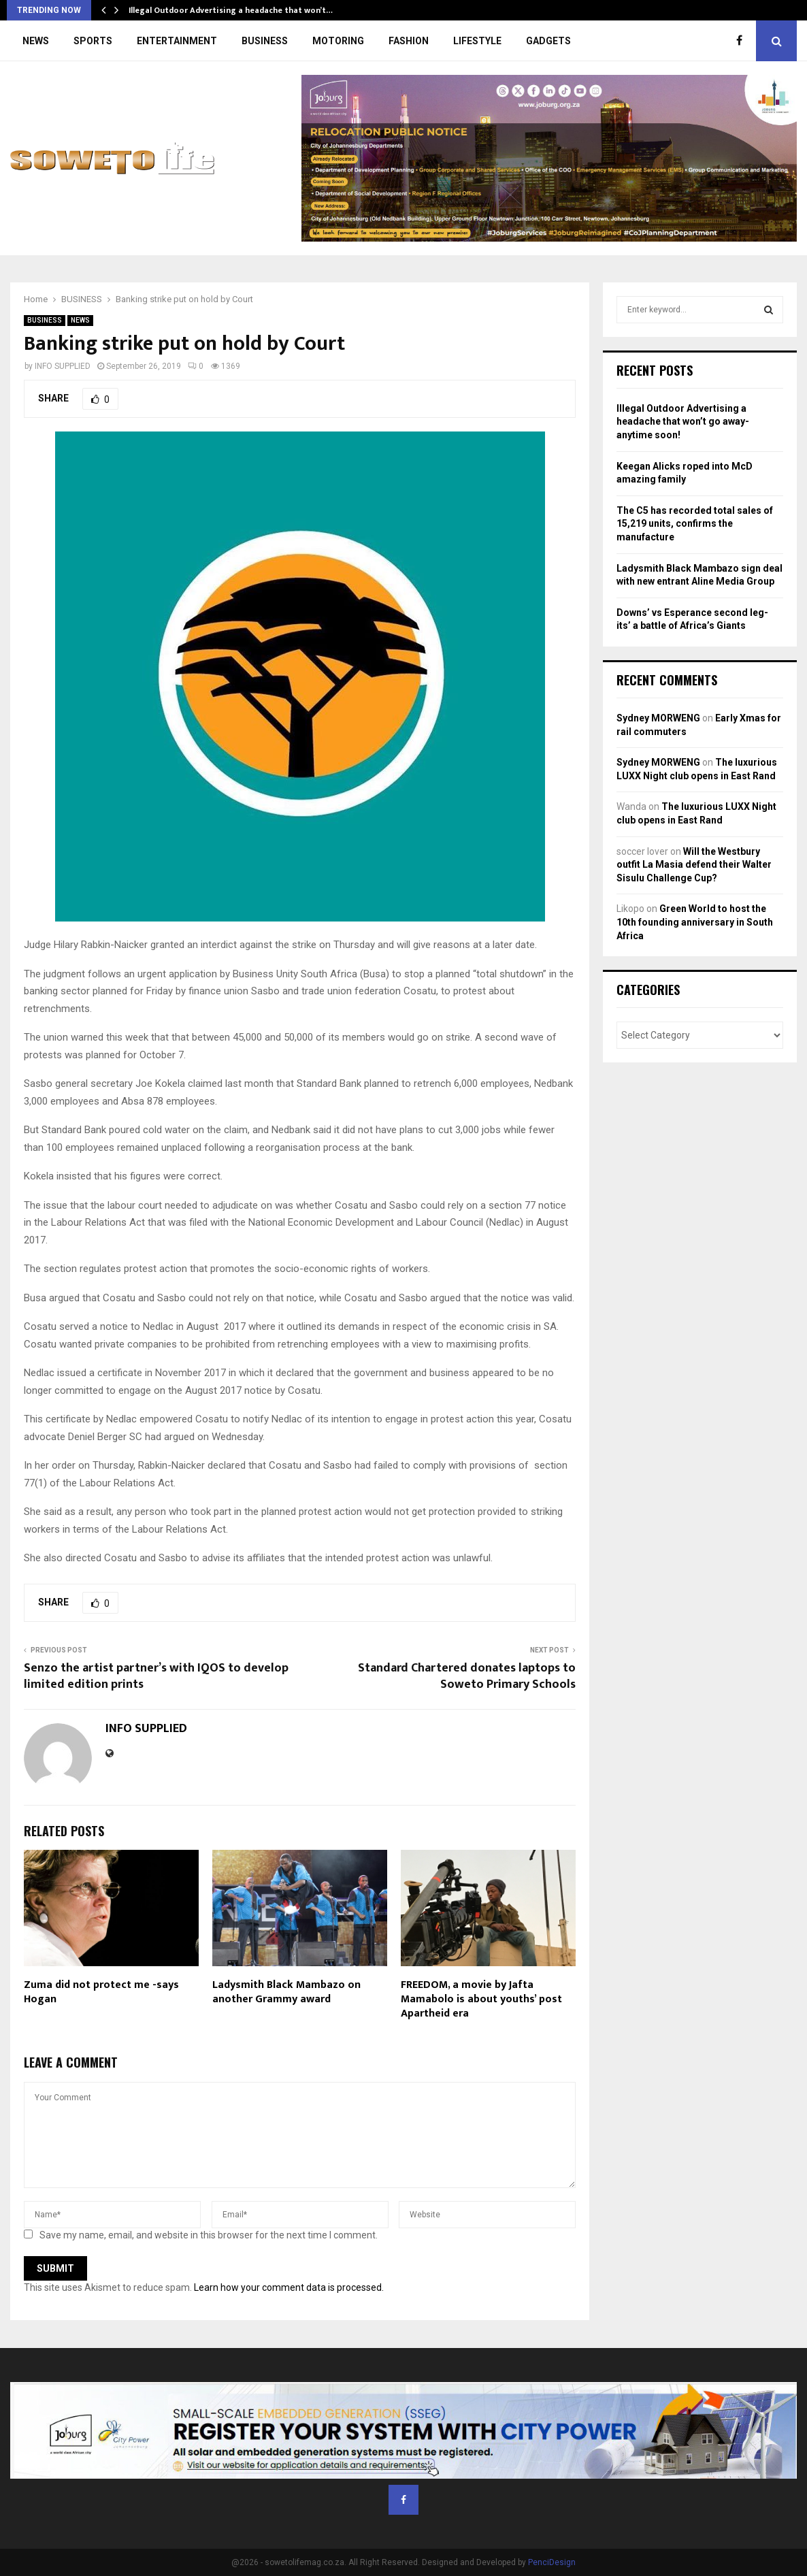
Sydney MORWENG (658, 718)
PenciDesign (552, 2562)
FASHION (409, 40)
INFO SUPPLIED (62, 366)
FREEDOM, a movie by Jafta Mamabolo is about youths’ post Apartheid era (481, 1999)
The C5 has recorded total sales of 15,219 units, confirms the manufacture (694, 523)
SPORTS (92, 40)
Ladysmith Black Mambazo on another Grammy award (286, 1992)
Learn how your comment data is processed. (289, 2287)
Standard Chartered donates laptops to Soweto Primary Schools (467, 1676)
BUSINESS (265, 40)
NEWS (35, 40)
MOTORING (338, 40)
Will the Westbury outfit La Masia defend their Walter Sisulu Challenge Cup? (694, 864)
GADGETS (548, 40)
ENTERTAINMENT (177, 40)
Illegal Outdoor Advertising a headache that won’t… (231, 10)
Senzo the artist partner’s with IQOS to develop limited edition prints (156, 1676)
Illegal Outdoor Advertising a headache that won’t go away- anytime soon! (682, 421)
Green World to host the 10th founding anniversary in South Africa (694, 922)
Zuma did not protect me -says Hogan (101, 1992)
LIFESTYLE (477, 40)
